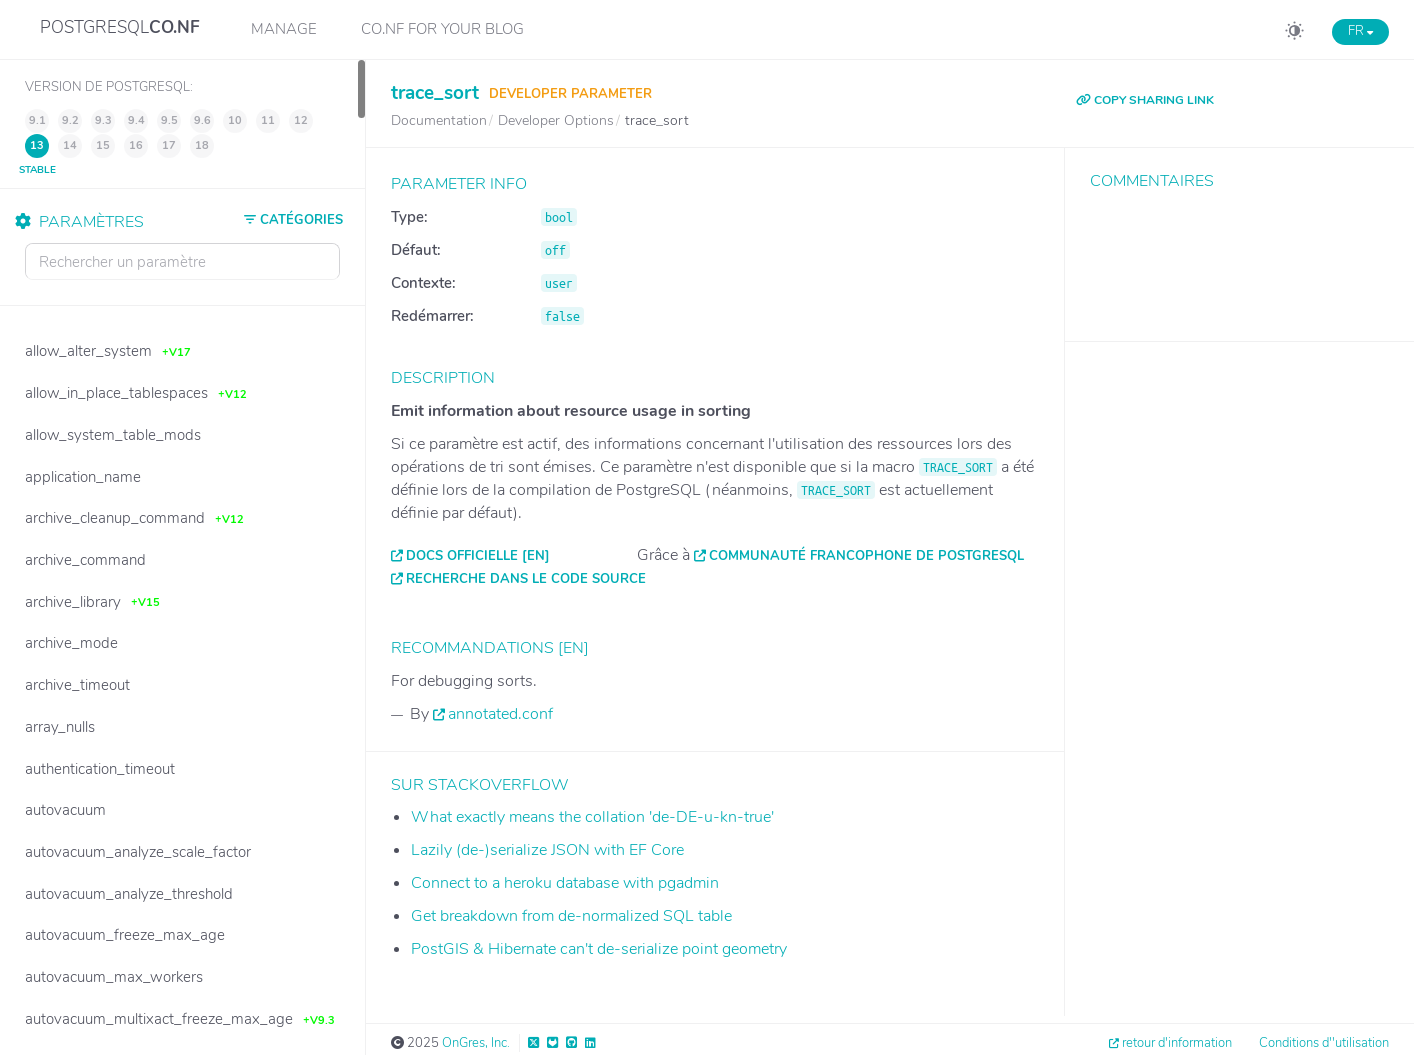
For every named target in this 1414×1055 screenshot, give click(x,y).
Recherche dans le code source (526, 579)
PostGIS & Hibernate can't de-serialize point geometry (599, 949)
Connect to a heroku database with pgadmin (565, 883)
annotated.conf (500, 714)
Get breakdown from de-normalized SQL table (571, 916)
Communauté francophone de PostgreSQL (866, 556)
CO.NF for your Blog (442, 29)
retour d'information (1177, 1043)
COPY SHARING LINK (1145, 100)
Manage (284, 29)
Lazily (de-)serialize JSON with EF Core (547, 850)
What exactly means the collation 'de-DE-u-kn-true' (592, 817)
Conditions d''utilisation (1324, 1043)
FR (1360, 31)
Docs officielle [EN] (478, 556)
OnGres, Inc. (476, 1043)
